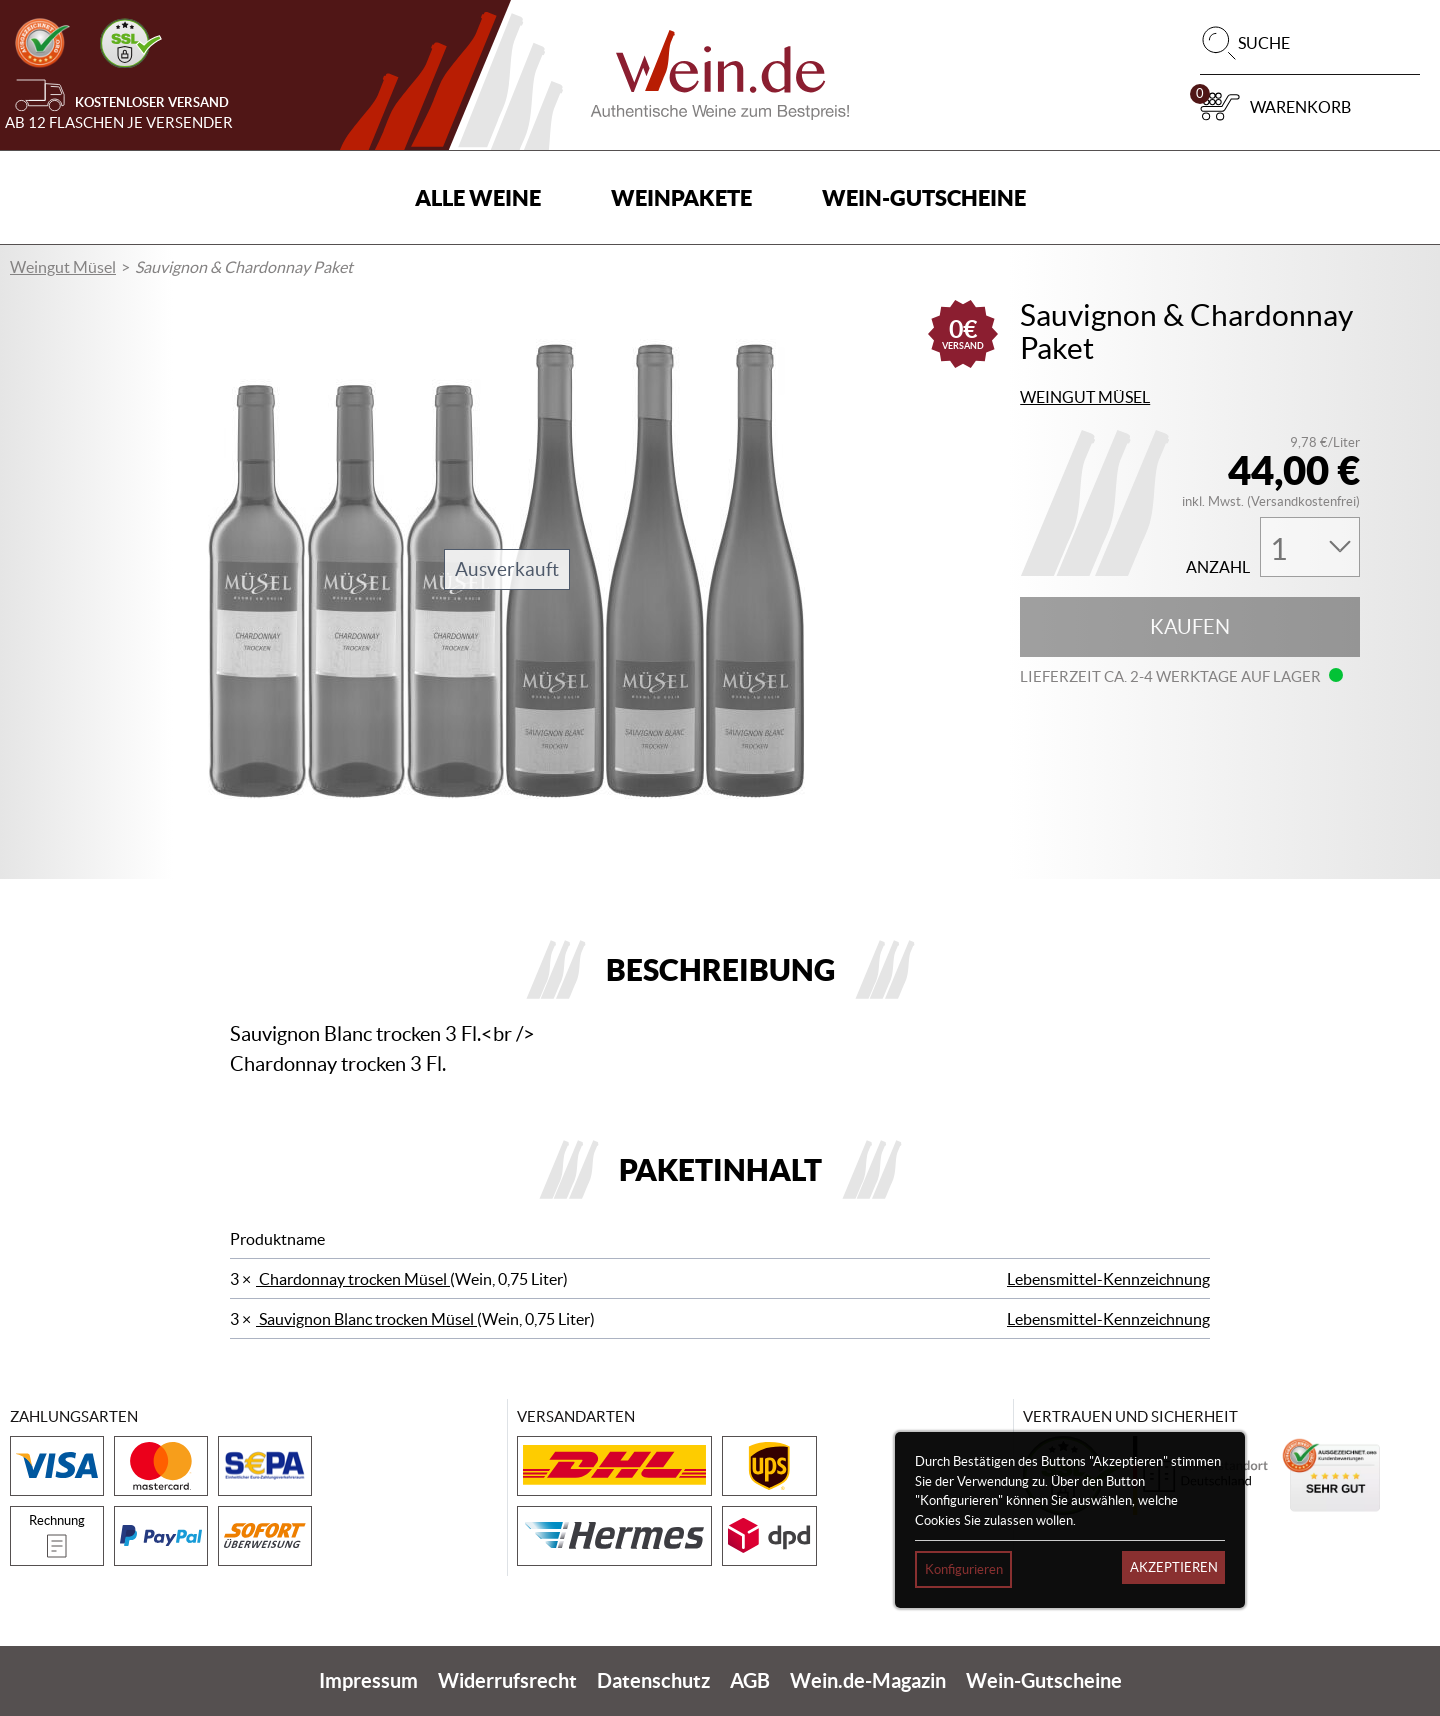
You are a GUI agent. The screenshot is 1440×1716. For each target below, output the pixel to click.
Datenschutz (653, 1680)
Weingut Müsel (63, 267)
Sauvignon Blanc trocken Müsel (366, 1319)
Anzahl (1218, 567)
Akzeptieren (1174, 1567)
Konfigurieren (964, 1569)
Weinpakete (681, 197)
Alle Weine (478, 197)
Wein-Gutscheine (924, 197)
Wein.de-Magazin (868, 1680)
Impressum (368, 1680)
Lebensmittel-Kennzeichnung (1108, 1279)
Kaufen (1190, 627)
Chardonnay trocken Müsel (353, 1279)
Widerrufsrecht (507, 1680)
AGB (750, 1680)
